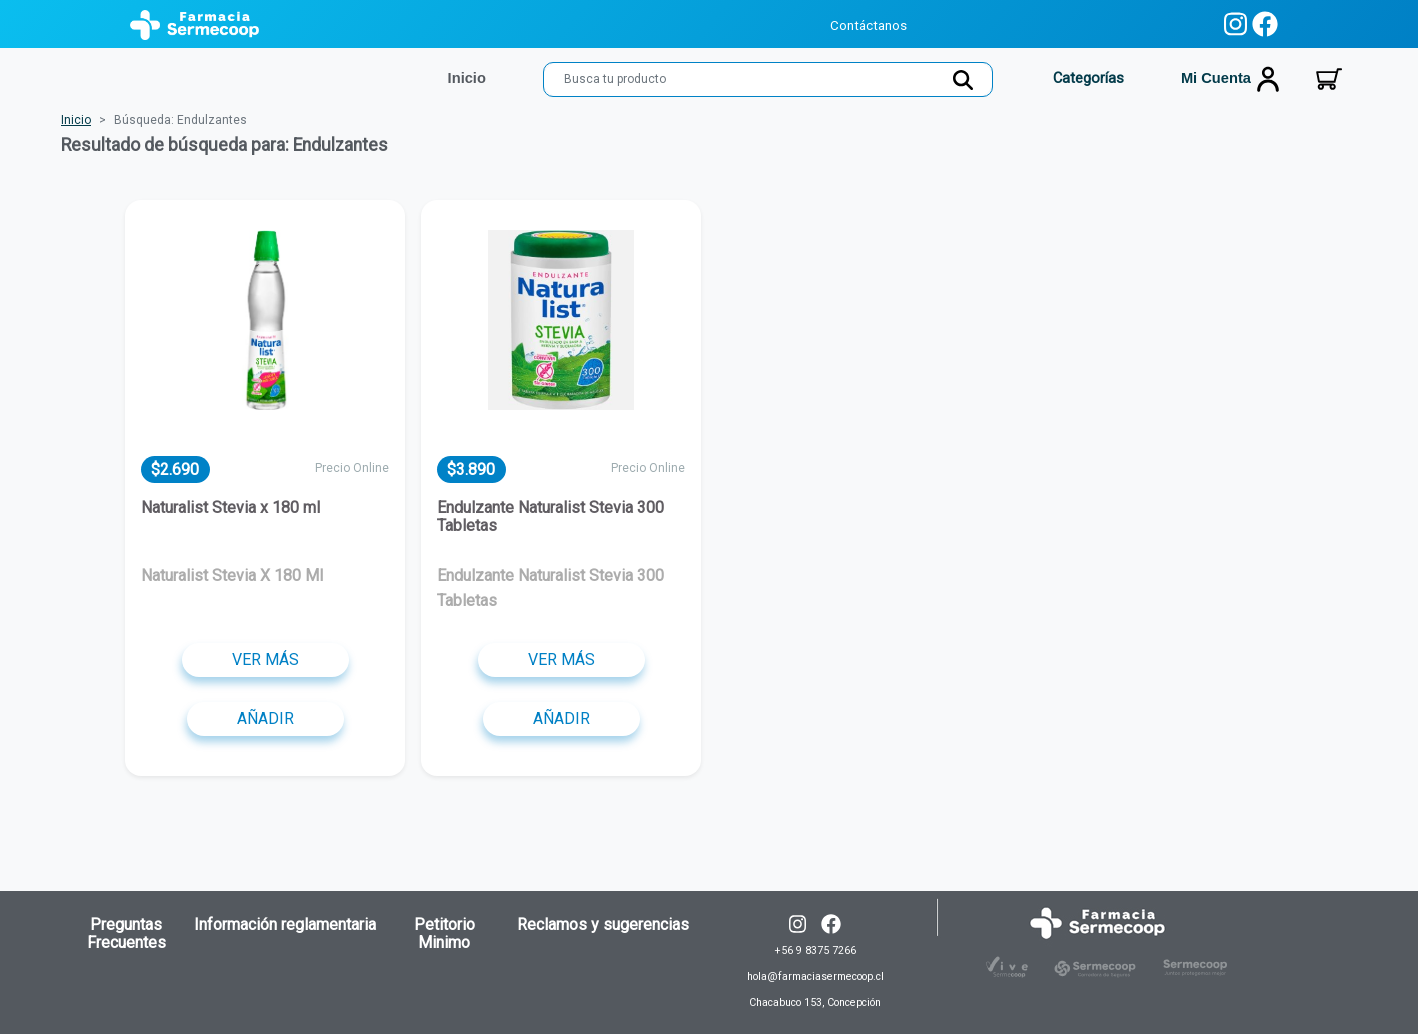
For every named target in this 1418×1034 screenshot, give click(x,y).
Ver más (265, 659)
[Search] (768, 79)
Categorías (1086, 78)
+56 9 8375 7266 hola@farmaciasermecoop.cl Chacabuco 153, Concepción (815, 976)
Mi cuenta (1231, 79)
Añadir (265, 718)
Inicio (76, 120)
